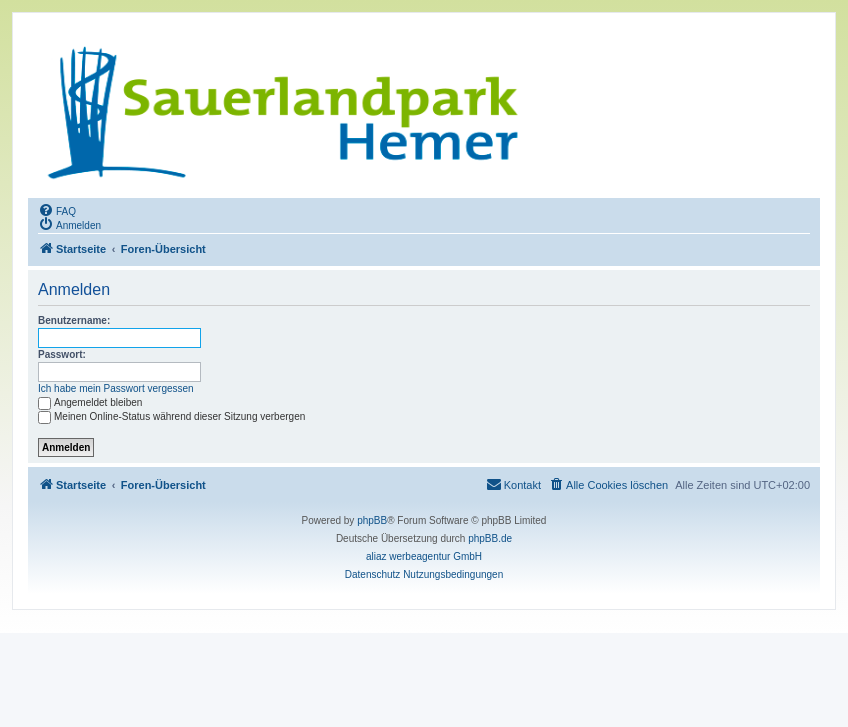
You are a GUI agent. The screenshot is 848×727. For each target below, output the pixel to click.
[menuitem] (57, 210)
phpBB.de (490, 538)
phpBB (372, 520)
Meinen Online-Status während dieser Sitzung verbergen (171, 416)
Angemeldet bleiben (90, 402)
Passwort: (62, 354)
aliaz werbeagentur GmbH (424, 556)
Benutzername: (74, 320)
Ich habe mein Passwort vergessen (116, 388)
